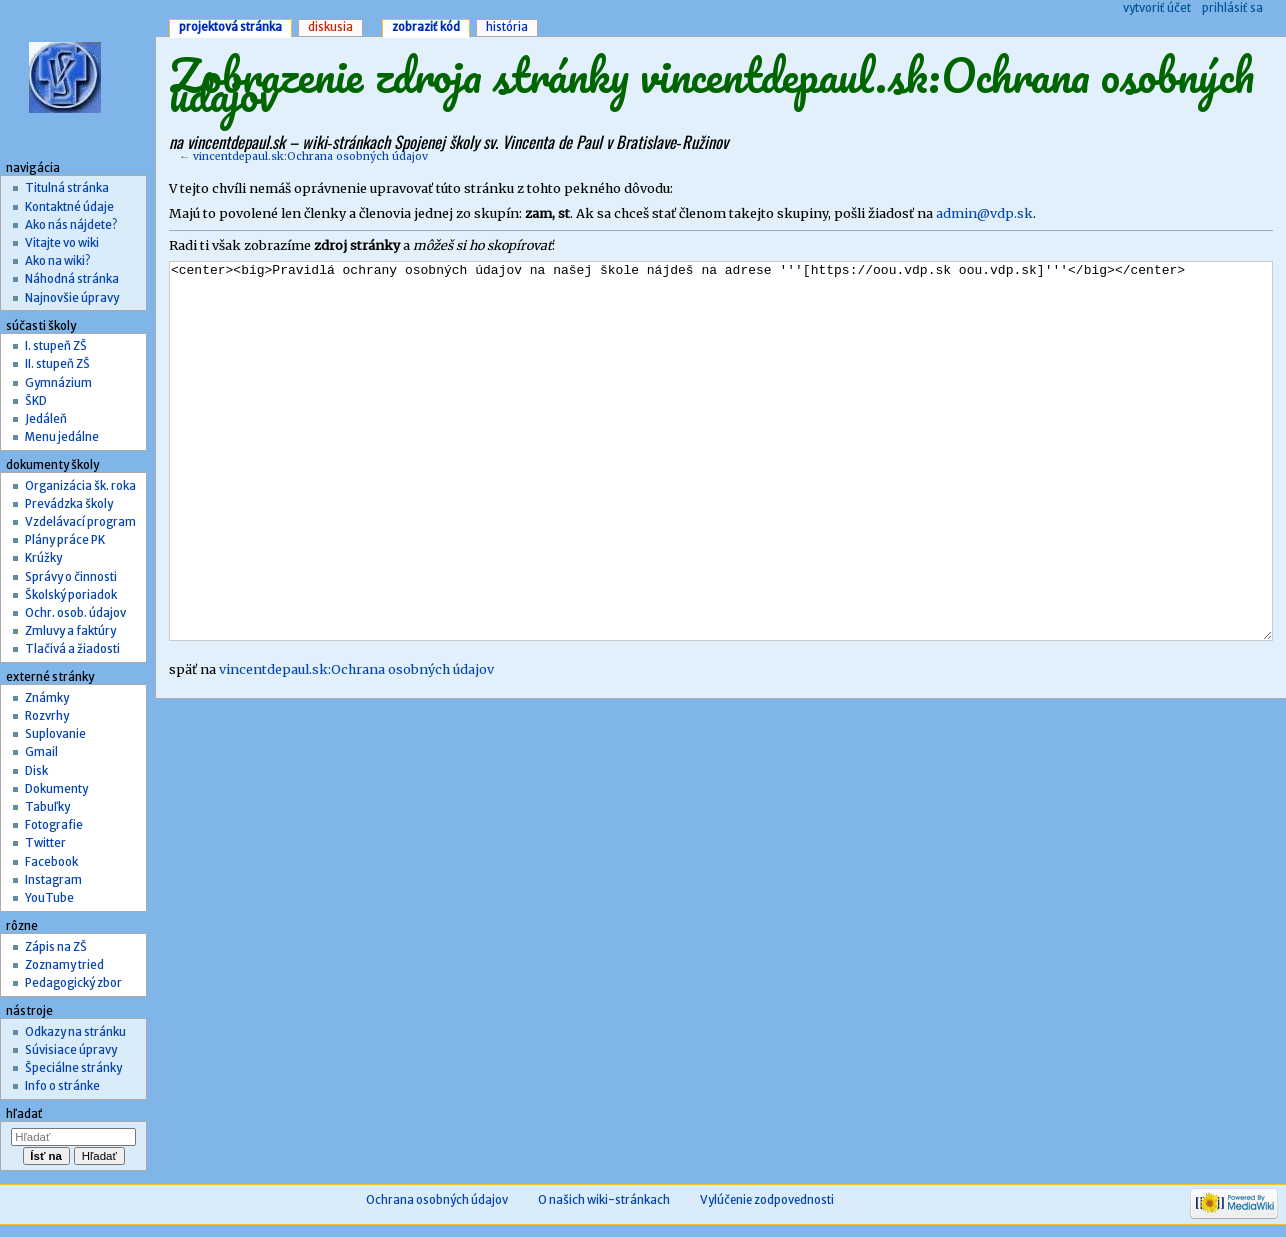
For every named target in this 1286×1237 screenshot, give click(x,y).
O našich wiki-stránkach (604, 1200)
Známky (47, 698)
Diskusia (330, 27)
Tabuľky (47, 807)
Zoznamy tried (64, 965)
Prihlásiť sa (1232, 8)
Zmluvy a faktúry (70, 631)
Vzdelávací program (80, 522)
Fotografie (54, 825)
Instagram (53, 880)
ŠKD (36, 401)
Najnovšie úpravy (72, 298)
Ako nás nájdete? (71, 225)
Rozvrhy (47, 716)
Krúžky (43, 558)
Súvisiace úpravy (71, 1050)
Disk (36, 771)
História (507, 27)
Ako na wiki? (57, 261)
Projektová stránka (230, 27)
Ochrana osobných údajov (437, 1200)
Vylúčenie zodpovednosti (767, 1200)
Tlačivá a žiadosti (72, 649)
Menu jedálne (62, 437)
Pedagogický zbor (73, 983)
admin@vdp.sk (984, 213)
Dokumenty (56, 789)
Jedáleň (46, 419)
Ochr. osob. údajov (75, 613)
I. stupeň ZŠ (56, 346)
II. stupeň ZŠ (57, 364)
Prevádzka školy (69, 504)
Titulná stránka (67, 188)
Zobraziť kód (426, 27)
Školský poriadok (71, 595)
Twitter (45, 843)
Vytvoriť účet (1157, 8)
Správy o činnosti (71, 577)
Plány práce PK (65, 540)
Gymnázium (58, 383)
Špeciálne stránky (73, 1068)
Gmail (41, 752)
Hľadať (24, 1114)
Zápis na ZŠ (56, 947)
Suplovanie (55, 734)
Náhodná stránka (72, 279)
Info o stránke (62, 1086)
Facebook (51, 862)
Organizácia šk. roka (80, 486)
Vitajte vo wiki (62, 243)
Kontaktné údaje (69, 207)
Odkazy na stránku (75, 1032)
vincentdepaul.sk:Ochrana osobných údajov (310, 156)
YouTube (49, 898)
